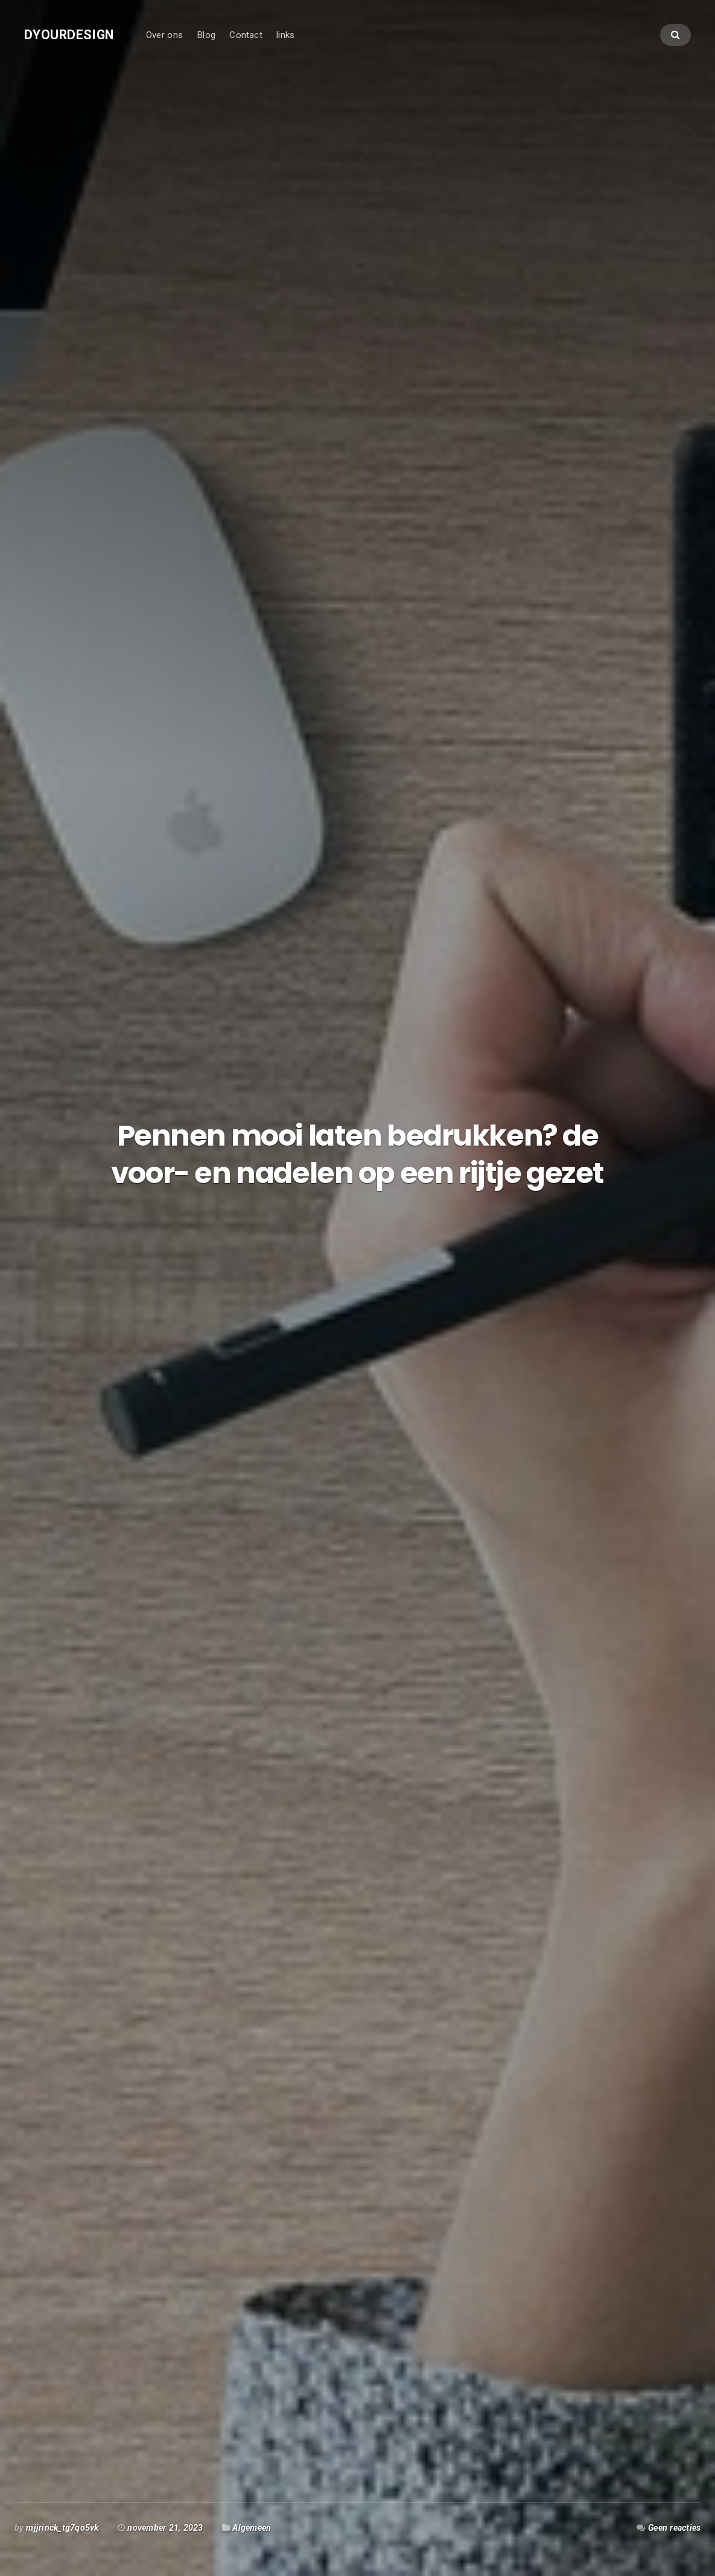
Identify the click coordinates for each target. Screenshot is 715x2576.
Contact (245, 35)
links (285, 35)
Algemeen (251, 2528)
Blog (206, 35)
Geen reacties (674, 2528)
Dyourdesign (69, 34)
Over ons (164, 35)
